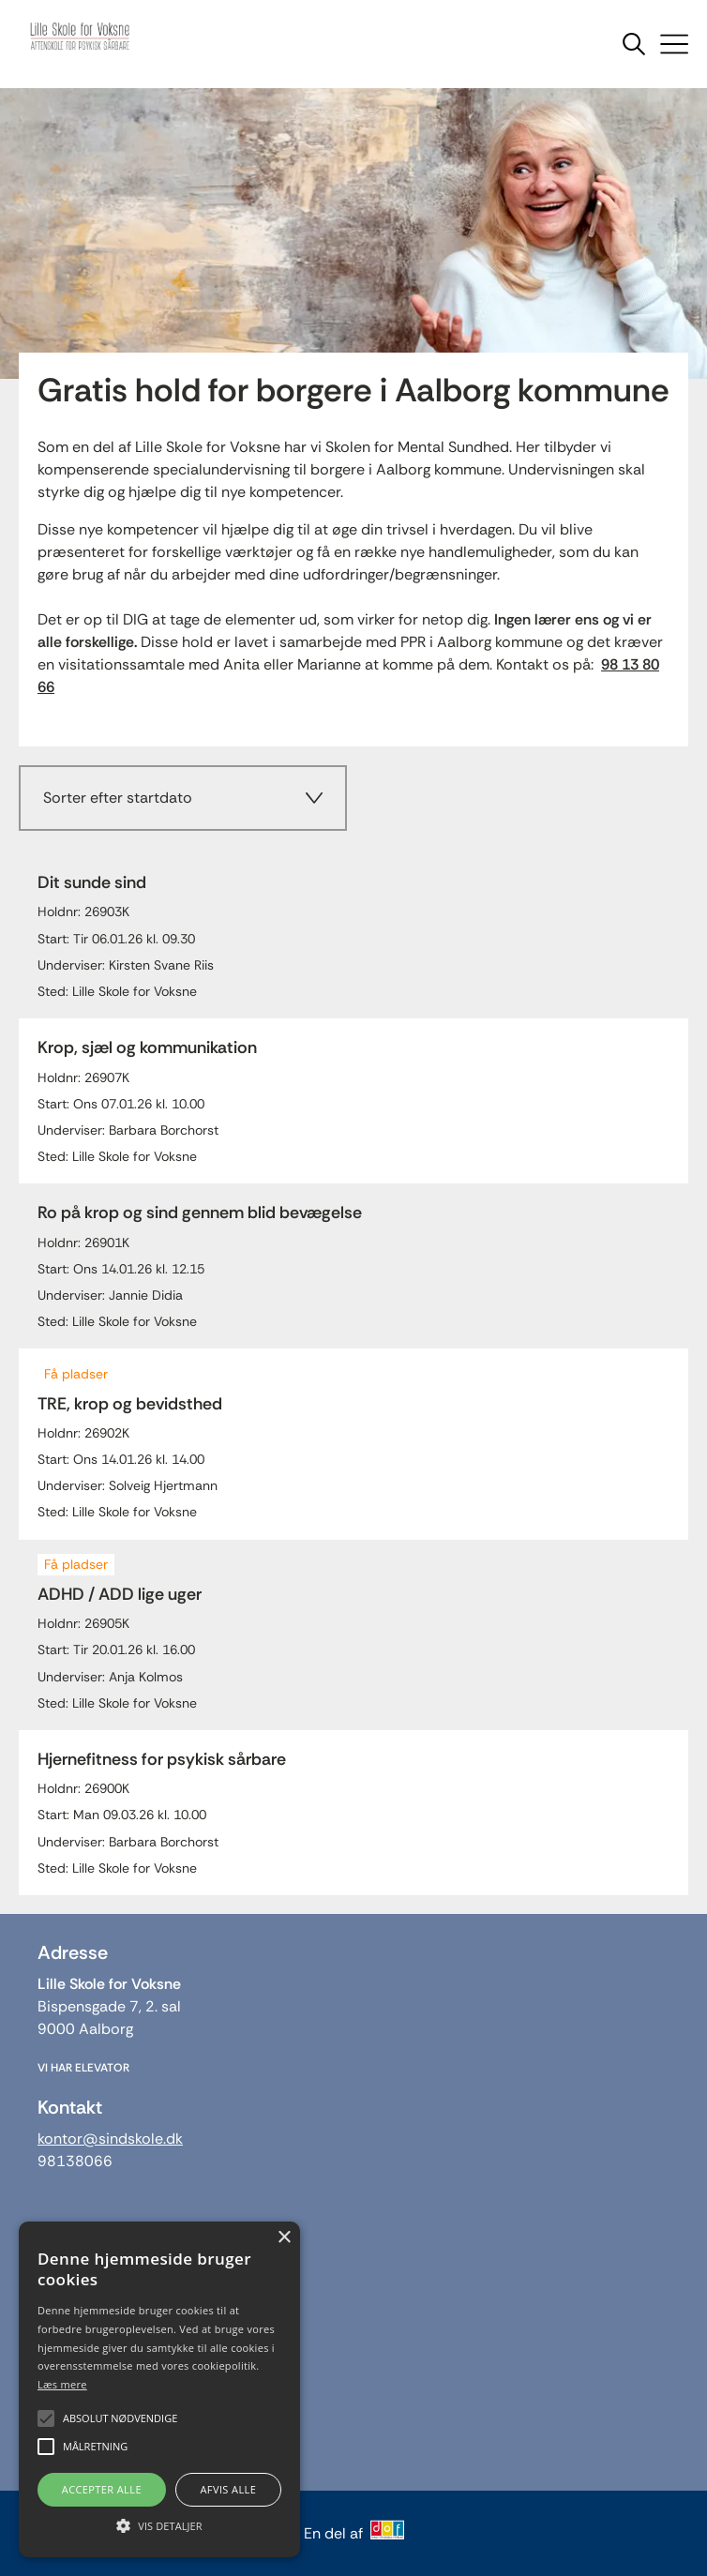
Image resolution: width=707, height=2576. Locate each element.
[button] (159, 2524)
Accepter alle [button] (102, 2489)
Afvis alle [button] (228, 2489)
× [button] (284, 2238)
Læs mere (62, 2384)
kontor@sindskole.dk (110, 2138)
